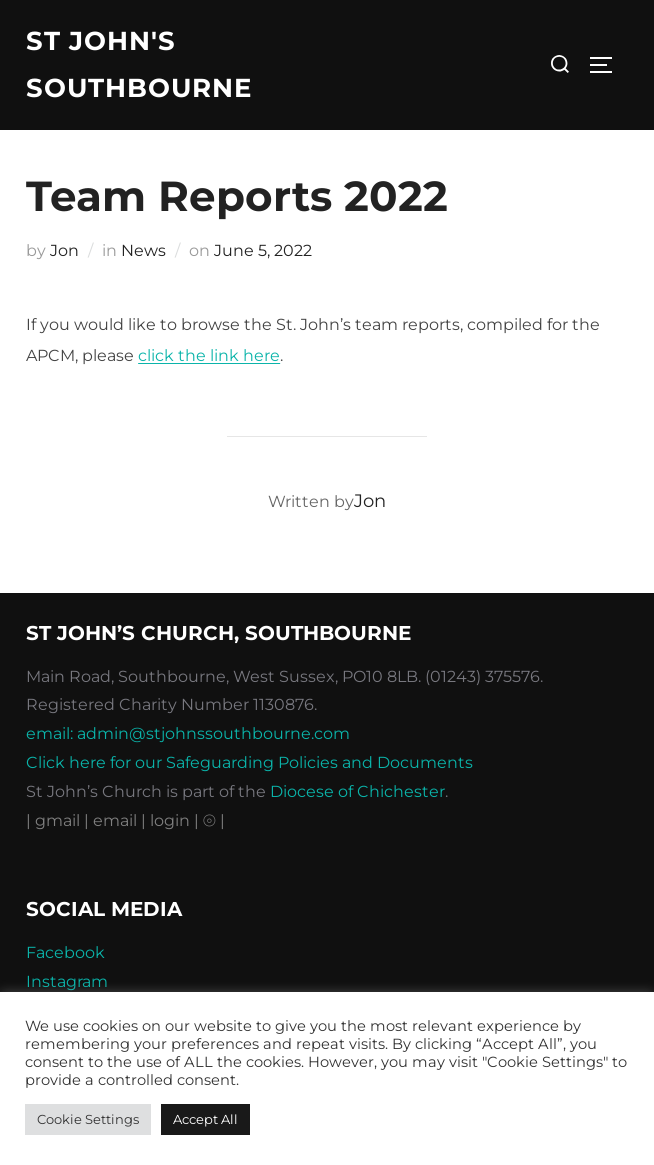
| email (112, 820)
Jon (64, 250)
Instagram (67, 981)
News (143, 250)
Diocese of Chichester (357, 791)
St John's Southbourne (139, 64)
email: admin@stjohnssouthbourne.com (188, 733)
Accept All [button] (205, 1119)
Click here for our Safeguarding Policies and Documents (249, 762)
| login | (170, 820)
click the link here (209, 355)
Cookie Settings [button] (88, 1119)
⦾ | (214, 820)
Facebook (65, 952)
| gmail (55, 820)
